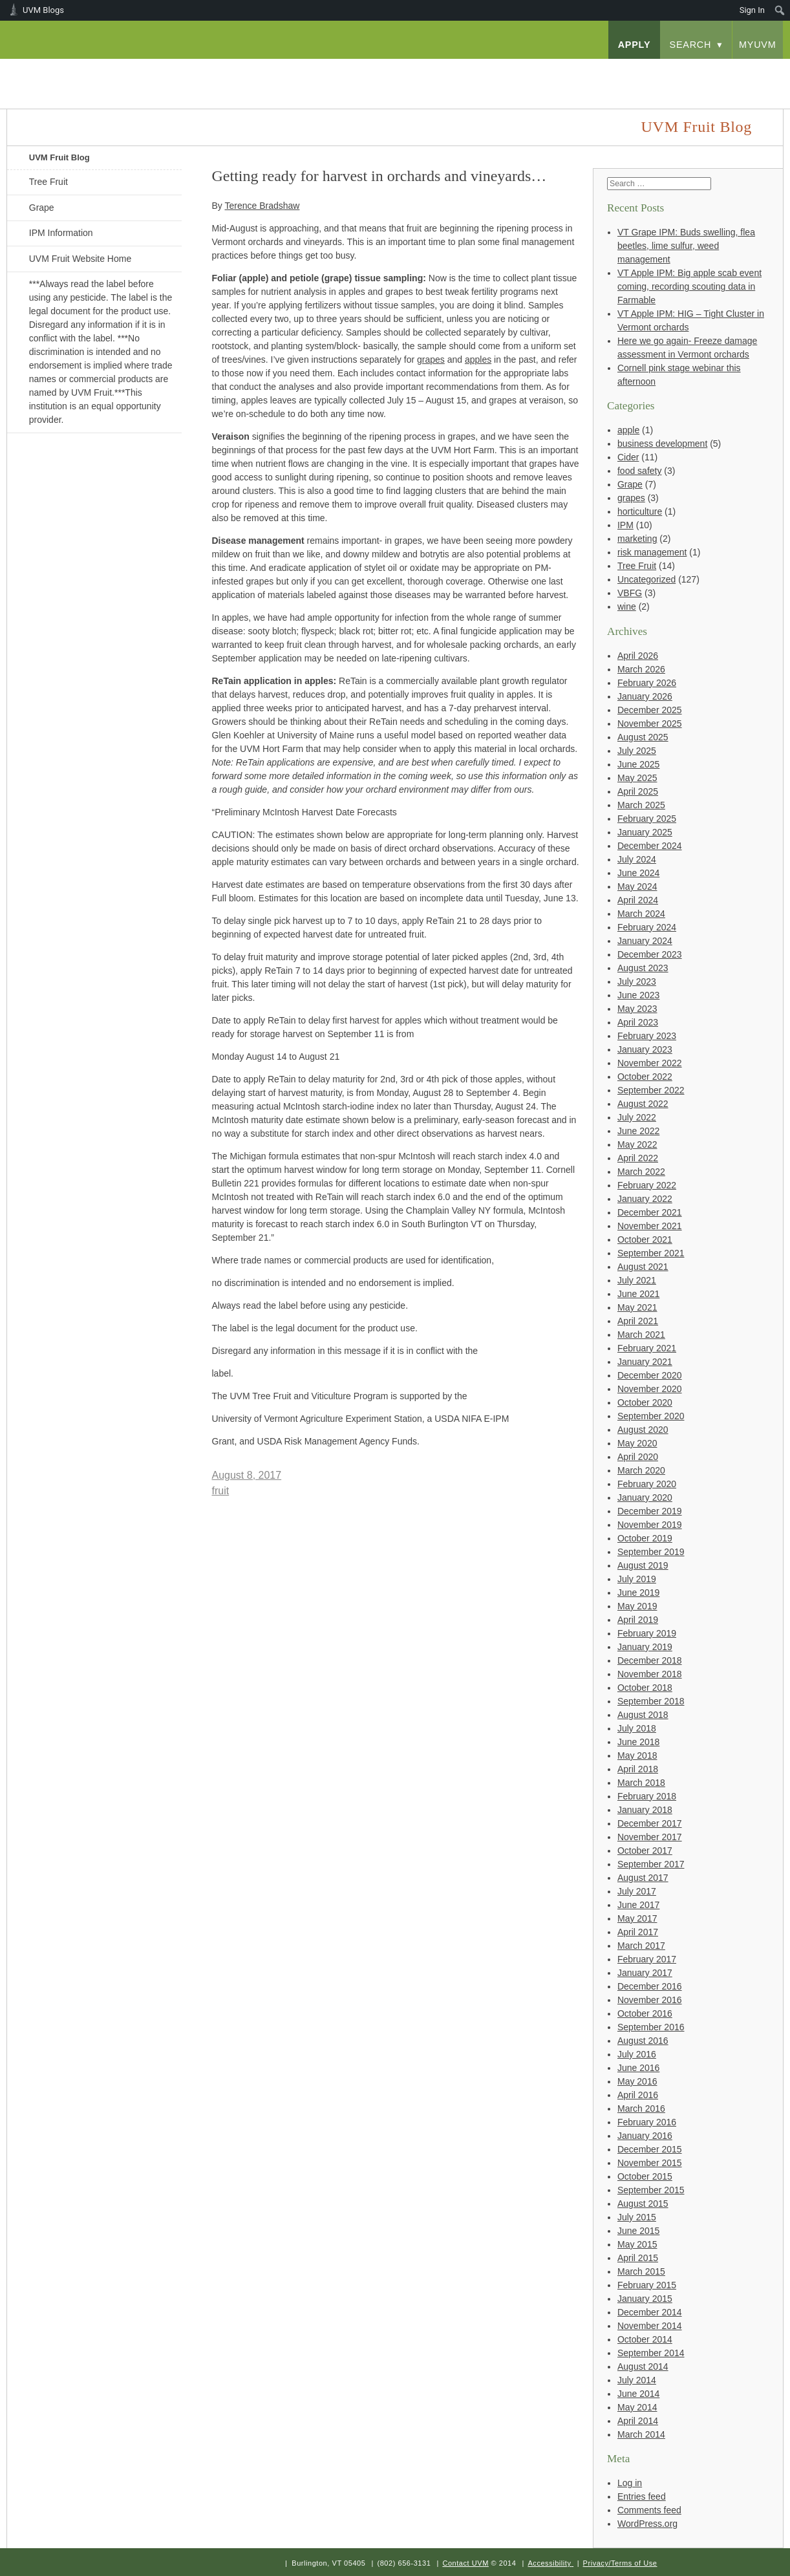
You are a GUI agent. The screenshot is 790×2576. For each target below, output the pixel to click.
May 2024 (637, 886)
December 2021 (649, 1212)
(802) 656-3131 (404, 2563)
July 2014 (636, 2380)
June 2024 (638, 873)
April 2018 (637, 1769)
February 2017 (646, 1959)
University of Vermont (133, 71)
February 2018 (646, 1796)
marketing (637, 538)
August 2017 (642, 1878)
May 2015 (637, 2244)
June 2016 (638, 2068)
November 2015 (649, 2163)
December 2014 (649, 2312)
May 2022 (637, 1144)
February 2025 (646, 818)
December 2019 (649, 1511)
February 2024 (646, 927)
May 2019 (637, 1606)
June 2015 (638, 2231)
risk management (652, 552)
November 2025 (649, 723)
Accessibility (549, 2563)
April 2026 (637, 655)
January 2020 (644, 1497)
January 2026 (644, 696)
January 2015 (644, 2298)
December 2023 (649, 954)
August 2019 (642, 1565)
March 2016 (641, 2108)
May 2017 (637, 1918)
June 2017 (638, 1905)
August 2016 (642, 2040)
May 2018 (637, 1755)
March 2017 (641, 1945)
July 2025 (636, 751)
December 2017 (649, 1823)
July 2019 (636, 1579)
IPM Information (61, 233)
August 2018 (642, 1715)
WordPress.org (647, 2523)
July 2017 (636, 1891)
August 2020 (642, 1429)
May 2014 (637, 2407)
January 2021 (644, 1362)
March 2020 (641, 1470)
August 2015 (642, 2203)
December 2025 (649, 710)
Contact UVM (465, 2563)
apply (634, 44)
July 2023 (636, 981)
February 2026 (646, 683)
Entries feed (641, 2496)
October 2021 (644, 1239)
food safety (639, 471)
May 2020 (637, 1443)
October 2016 (644, 2013)
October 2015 (644, 2176)
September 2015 (651, 2190)
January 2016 (644, 2136)
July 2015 (636, 2217)
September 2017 (651, 1864)
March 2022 (641, 1171)
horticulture (639, 511)
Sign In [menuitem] (752, 10)
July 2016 (636, 2054)
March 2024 (641, 913)
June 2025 (638, 764)
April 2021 (637, 1321)
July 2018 (636, 1728)
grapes (631, 498)
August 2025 (642, 737)
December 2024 (649, 846)
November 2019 (649, 1524)
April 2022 (637, 1158)
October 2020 (644, 1402)
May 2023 (637, 1009)
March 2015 (641, 2271)
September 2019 (651, 1552)
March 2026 (641, 669)
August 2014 (642, 2366)
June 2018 (638, 1742)
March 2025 (641, 805)
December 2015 (649, 2149)
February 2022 (646, 1185)
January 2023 (644, 1049)
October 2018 (644, 1687)
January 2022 (644, 1199)
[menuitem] (780, 10)
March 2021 (641, 1334)
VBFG (629, 593)
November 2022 (649, 1063)
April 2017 (637, 1932)
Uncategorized (646, 579)
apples (478, 359)
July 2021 (636, 1280)
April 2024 (637, 900)
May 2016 (637, 2081)
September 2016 (651, 2027)
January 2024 (644, 941)
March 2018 (641, 1782)
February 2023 (646, 1036)
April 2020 (637, 1457)
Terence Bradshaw (261, 205)
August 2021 (642, 1266)
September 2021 (651, 1253)
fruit (221, 1490)
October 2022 (644, 1076)
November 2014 (649, 2326)
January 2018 (644, 1810)
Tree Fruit (48, 182)
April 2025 (637, 791)
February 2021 (646, 1348)
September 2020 (651, 1416)
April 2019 (637, 1620)
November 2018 (649, 1674)
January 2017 (644, 1973)
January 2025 (644, 832)
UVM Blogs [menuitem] (43, 10)
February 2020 (646, 1484)
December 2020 (649, 1375)
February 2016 (646, 2122)
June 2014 (638, 2393)
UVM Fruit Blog (59, 157)
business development (662, 443)
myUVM (757, 44)
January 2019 (644, 1647)
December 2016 (649, 1986)
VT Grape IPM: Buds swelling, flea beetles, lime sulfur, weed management (686, 245)
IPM (625, 525)
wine (626, 606)
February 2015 (646, 2285)
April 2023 (637, 1022)
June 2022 (638, 1131)
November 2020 (649, 1389)
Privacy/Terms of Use (620, 2563)
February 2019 (646, 1633)
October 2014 (644, 2339)
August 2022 (642, 1104)
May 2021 (637, 1307)
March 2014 (641, 2434)
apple (628, 430)
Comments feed (649, 2510)
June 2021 (638, 1294)
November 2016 (649, 2000)
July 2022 (636, 1117)
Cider (628, 457)
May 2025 (637, 778)
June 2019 (638, 1592)
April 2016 (637, 2095)
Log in (629, 2483)
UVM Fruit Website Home (80, 258)
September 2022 (651, 1090)
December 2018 (649, 1660)
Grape (41, 207)
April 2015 (637, 2258)
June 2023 (638, 995)
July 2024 (636, 859)
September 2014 (651, 2353)
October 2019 (644, 1538)
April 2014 (637, 2421)
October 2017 (644, 1850)
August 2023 (642, 968)
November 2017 (649, 1837)
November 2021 (649, 1226)
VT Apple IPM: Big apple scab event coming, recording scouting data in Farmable (689, 286)
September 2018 (651, 1701)
